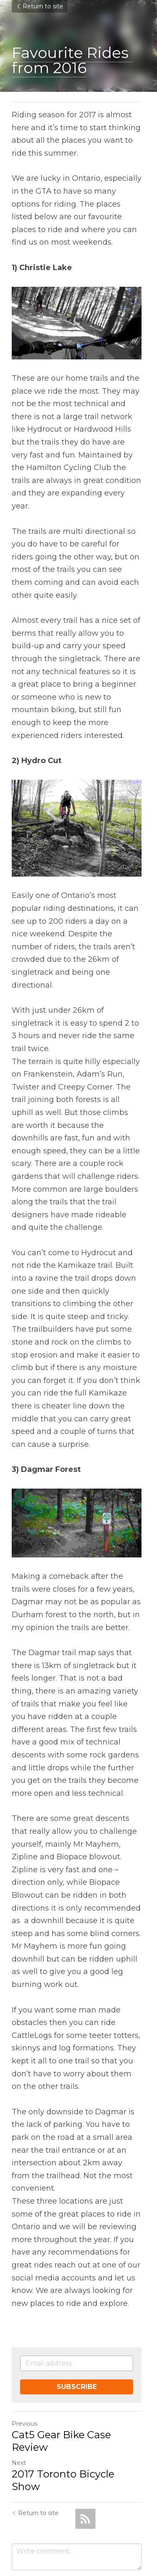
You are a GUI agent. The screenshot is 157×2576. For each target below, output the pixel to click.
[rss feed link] (85, 2475)
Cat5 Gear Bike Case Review (61, 2410)
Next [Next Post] (19, 2432)
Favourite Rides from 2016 (72, 60)
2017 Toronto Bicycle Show (78, 2443)
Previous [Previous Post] (24, 2393)
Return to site (39, 6)
